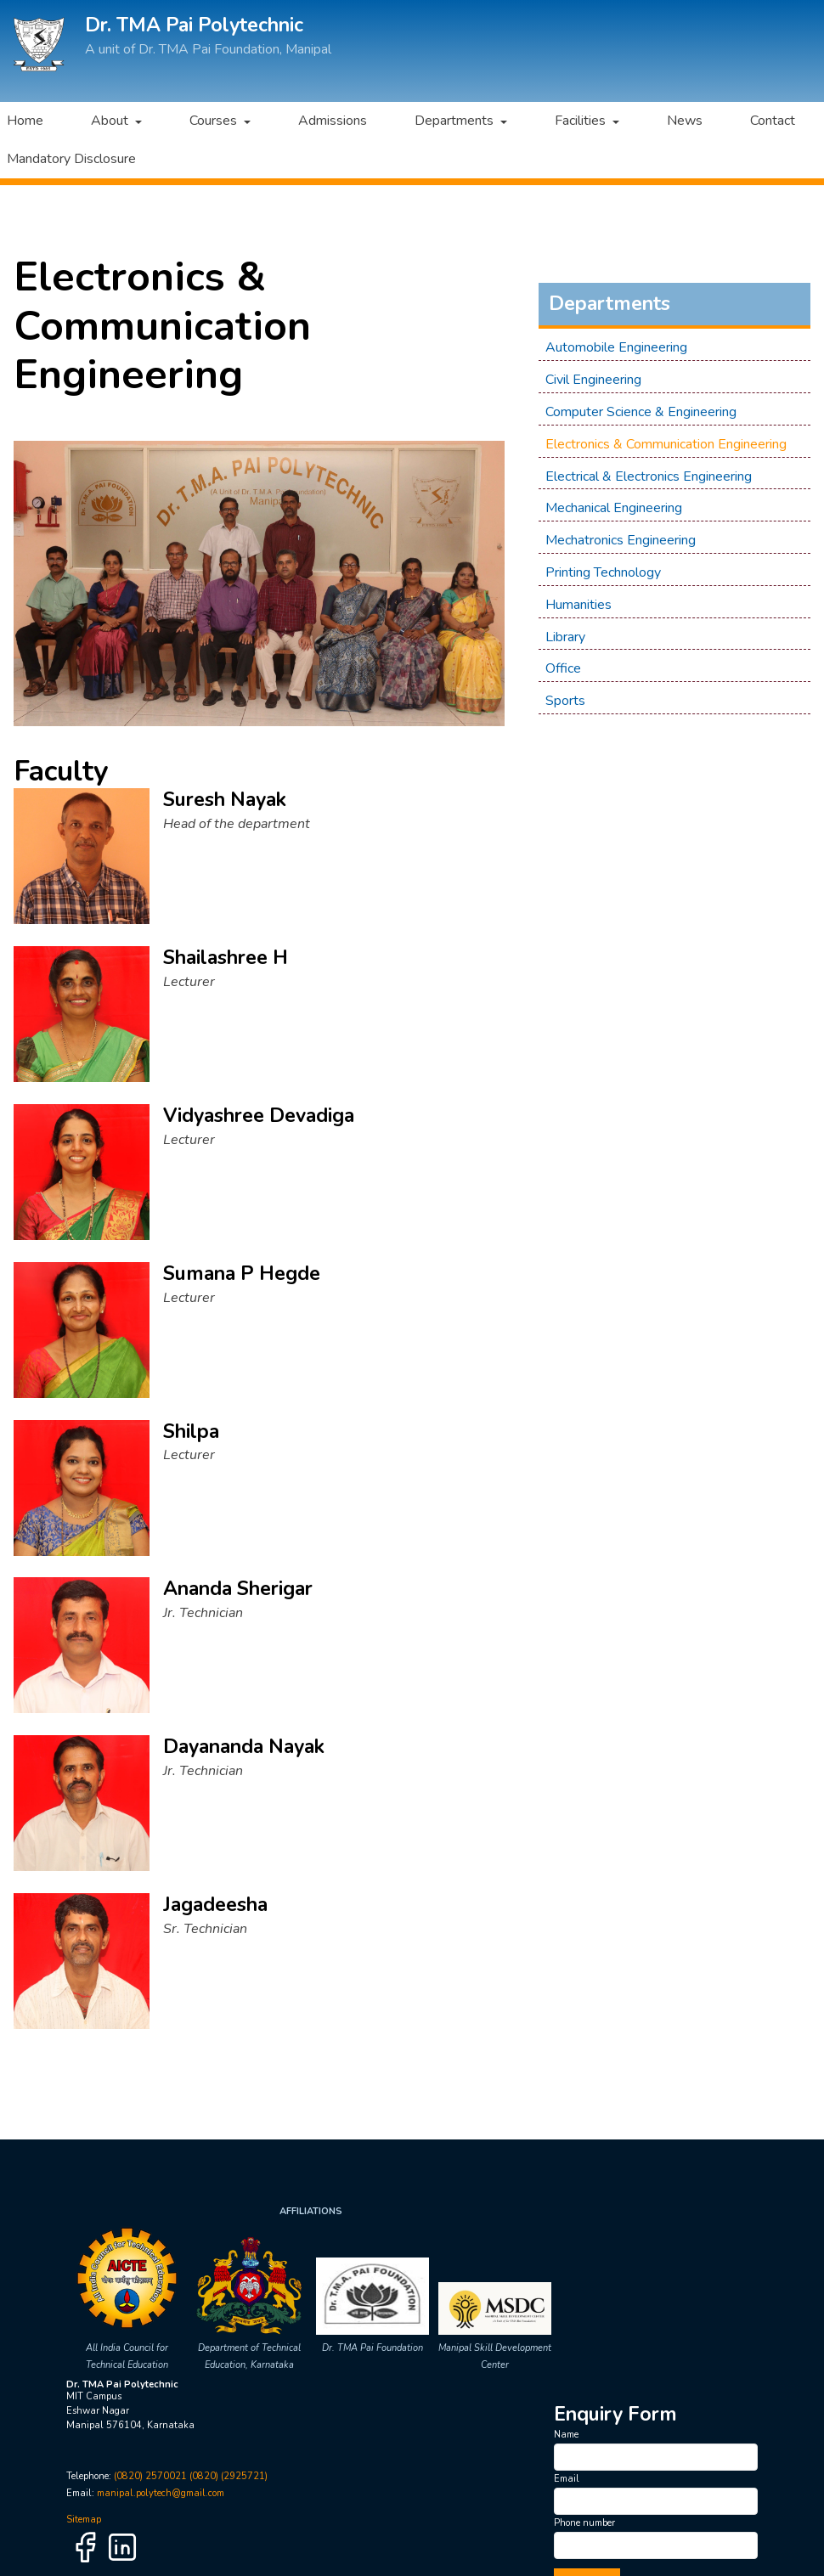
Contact (771, 120)
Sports (565, 700)
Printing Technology (603, 572)
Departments (456, 120)
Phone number (584, 2523)
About (111, 120)
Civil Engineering (593, 379)
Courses (214, 120)
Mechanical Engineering (613, 508)
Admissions (332, 120)
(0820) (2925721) (228, 2476)
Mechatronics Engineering (620, 540)
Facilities (581, 120)
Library (565, 636)
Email (566, 2478)
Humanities (578, 604)
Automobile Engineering (616, 347)
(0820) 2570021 (150, 2476)
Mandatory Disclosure (71, 158)
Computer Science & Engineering (641, 412)
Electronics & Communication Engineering (666, 444)
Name (566, 2434)
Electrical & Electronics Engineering (648, 475)
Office (563, 668)
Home (25, 120)
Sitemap (83, 2519)
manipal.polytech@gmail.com (160, 2493)
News (684, 120)
